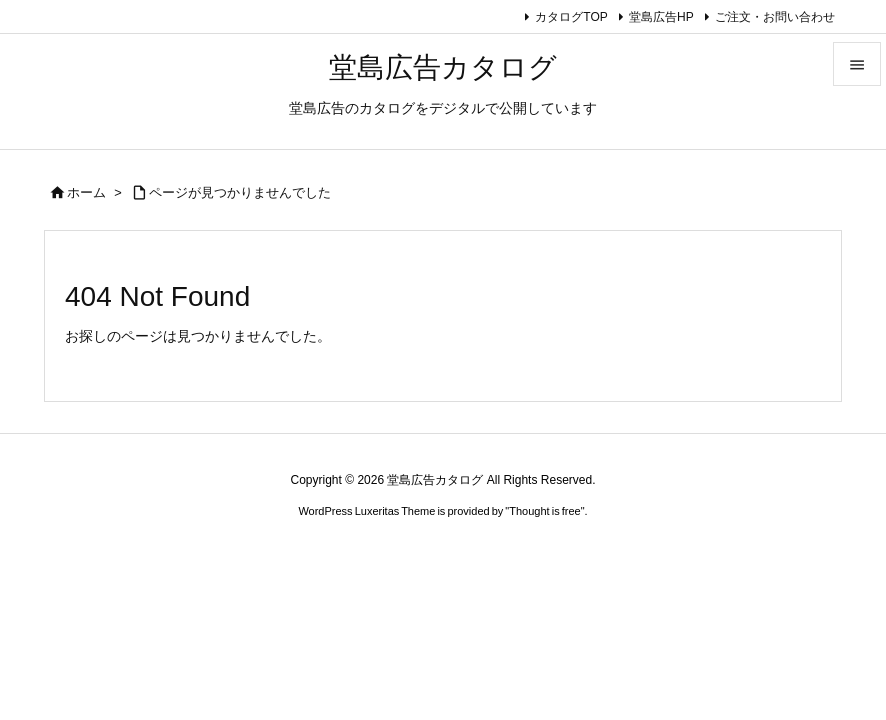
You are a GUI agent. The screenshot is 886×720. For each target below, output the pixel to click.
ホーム (86, 192)
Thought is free (544, 511)
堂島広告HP (661, 17)
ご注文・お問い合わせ (775, 17)
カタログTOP (571, 17)
